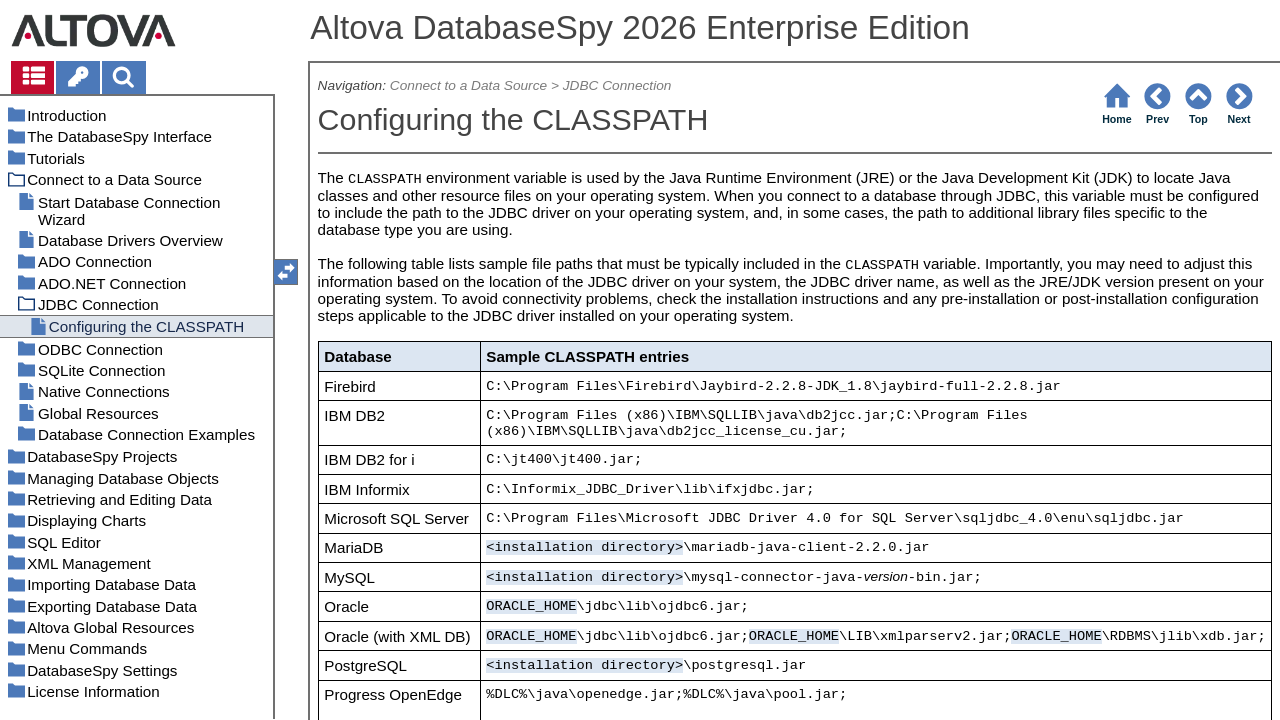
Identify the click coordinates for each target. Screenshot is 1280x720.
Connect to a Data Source (468, 85)
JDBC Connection (617, 85)
